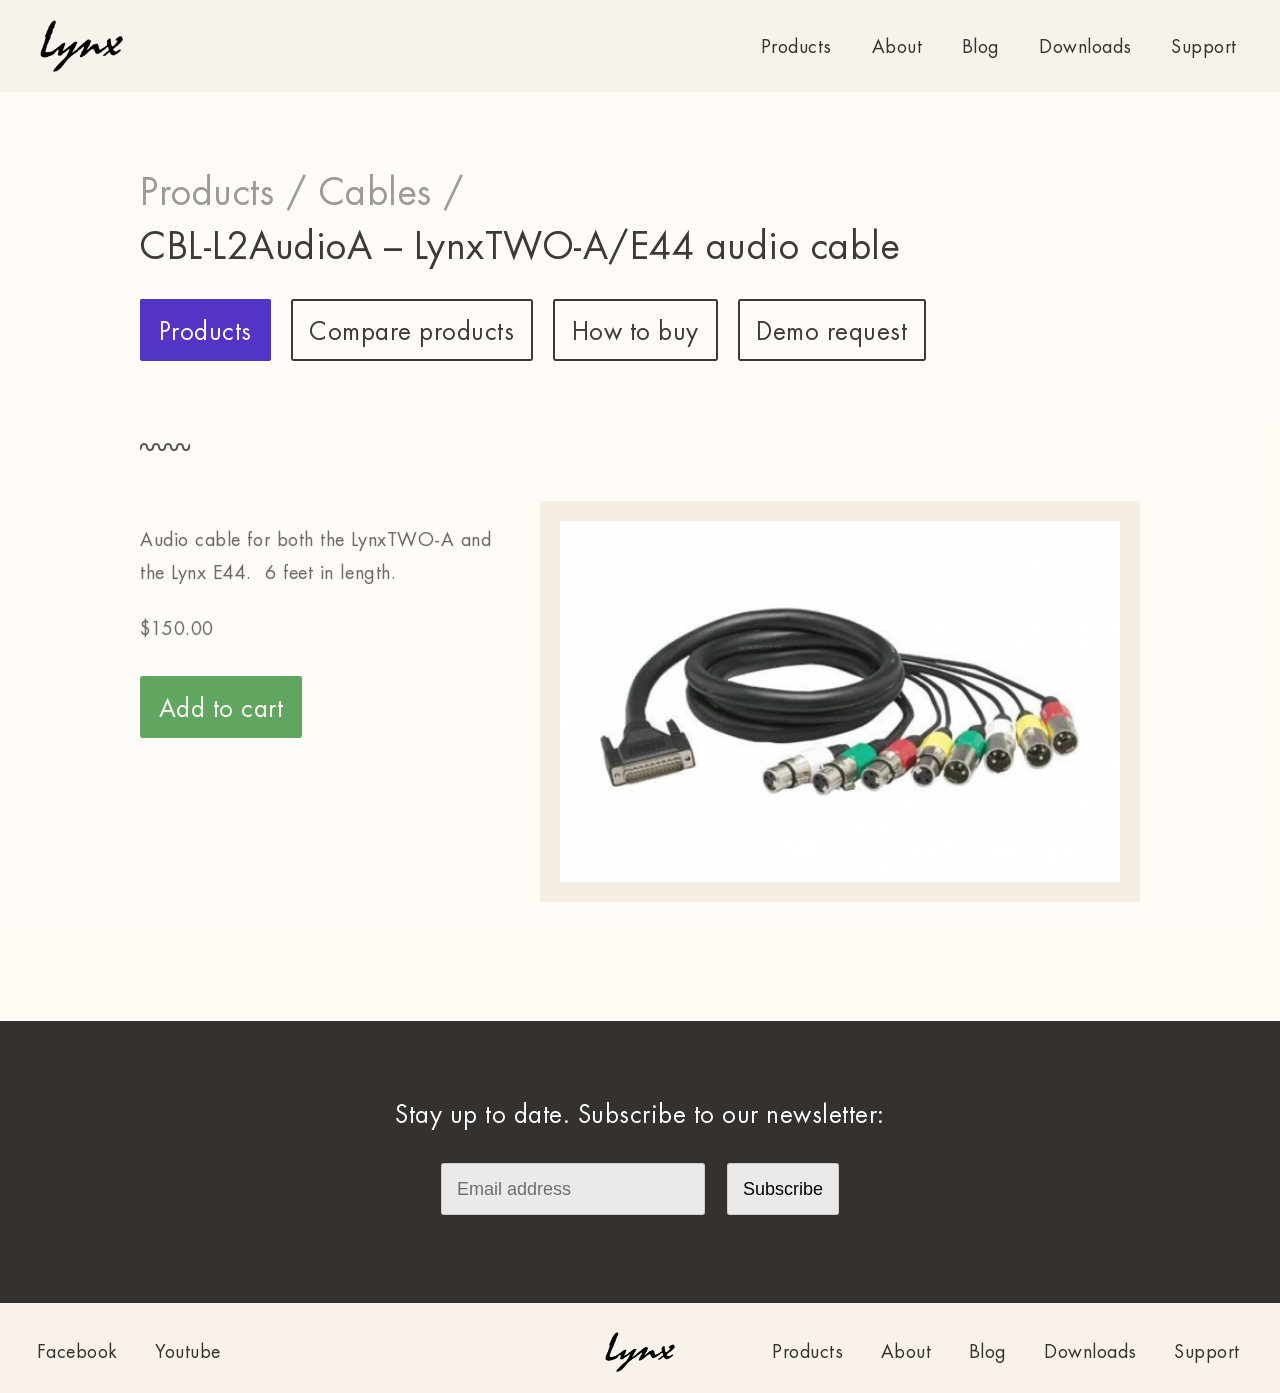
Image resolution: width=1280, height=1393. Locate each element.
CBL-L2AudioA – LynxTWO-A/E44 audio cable (520, 247)
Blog (981, 47)
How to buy (635, 332)
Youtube (188, 1352)
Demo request (831, 332)
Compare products (411, 332)
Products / (223, 193)
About (897, 47)
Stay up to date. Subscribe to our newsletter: (640, 1115)
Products (796, 47)
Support (1204, 47)
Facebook (77, 1352)
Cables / (392, 193)
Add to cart (221, 709)
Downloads (1085, 47)
